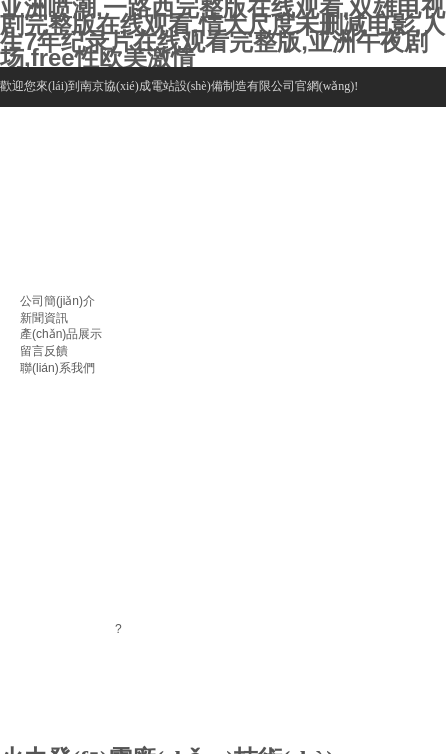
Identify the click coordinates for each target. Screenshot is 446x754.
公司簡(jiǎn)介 (57, 301)
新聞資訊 (44, 318)
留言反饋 (44, 351)
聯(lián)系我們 (57, 368)
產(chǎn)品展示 (61, 334)
